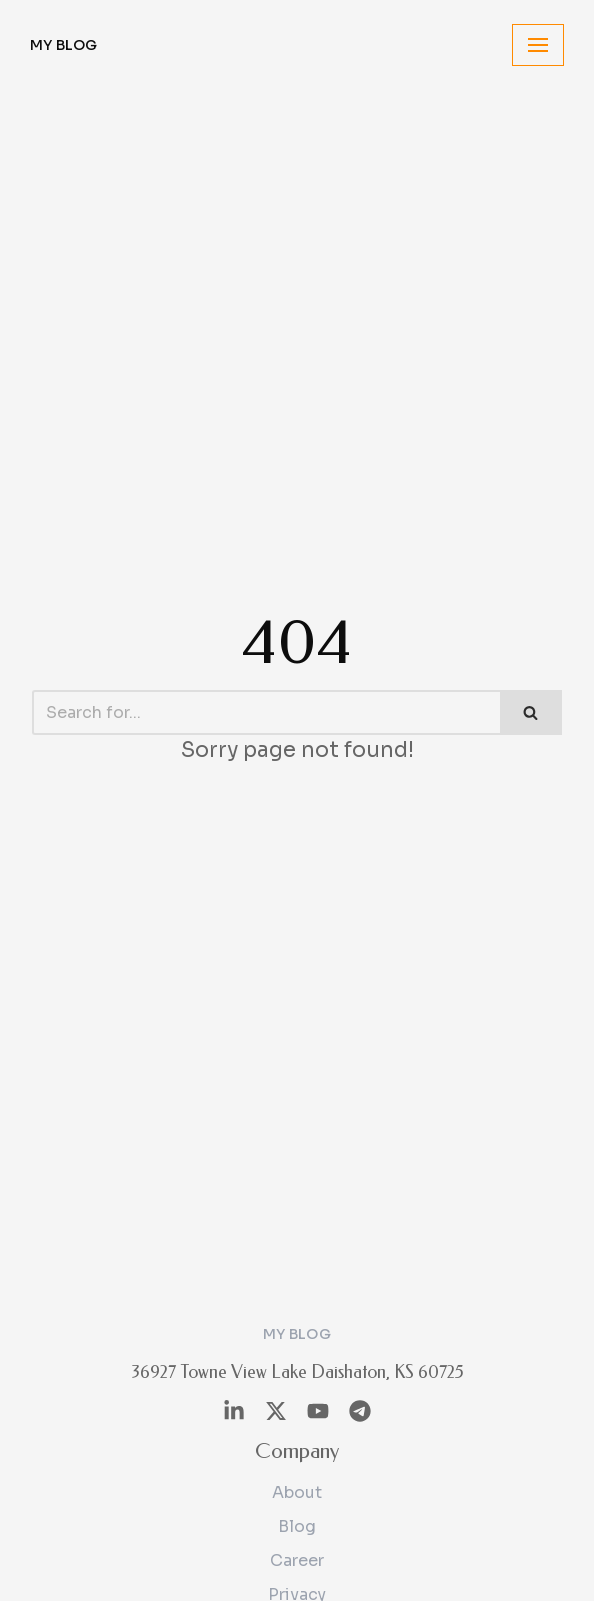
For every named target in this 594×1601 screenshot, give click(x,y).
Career (297, 1560)
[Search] (266, 712)
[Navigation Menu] (538, 45)
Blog (297, 1526)
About (297, 1492)
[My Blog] (64, 45)
